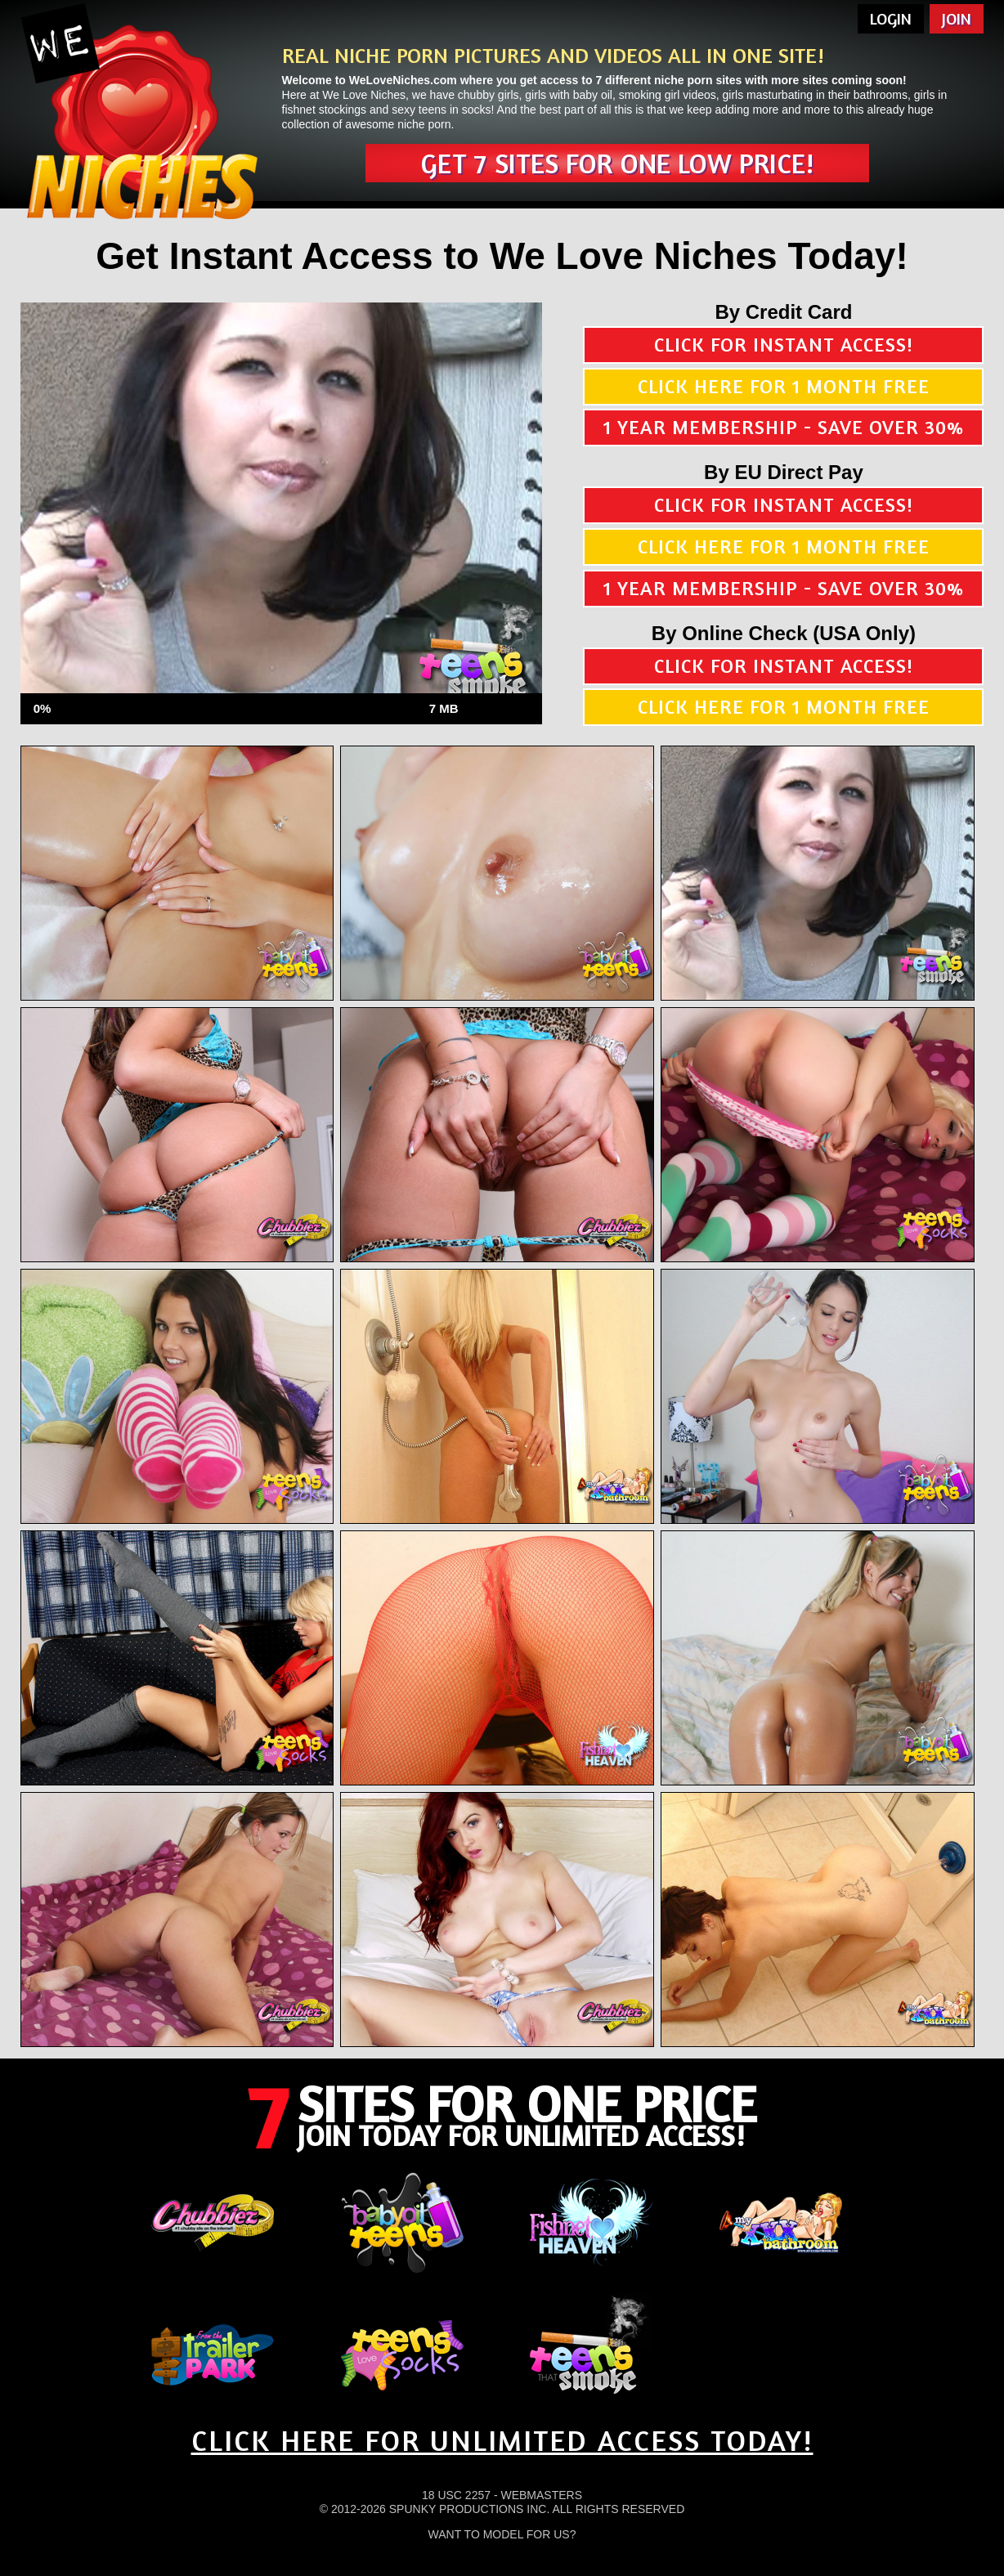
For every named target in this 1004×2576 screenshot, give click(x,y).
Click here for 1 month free (784, 386)
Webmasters (541, 2495)
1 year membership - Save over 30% (783, 427)
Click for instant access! (783, 344)
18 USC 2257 (456, 2495)
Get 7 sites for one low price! (617, 163)
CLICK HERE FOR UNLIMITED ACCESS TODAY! (502, 2439)
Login (891, 18)
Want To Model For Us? (502, 2534)
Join (956, 18)
